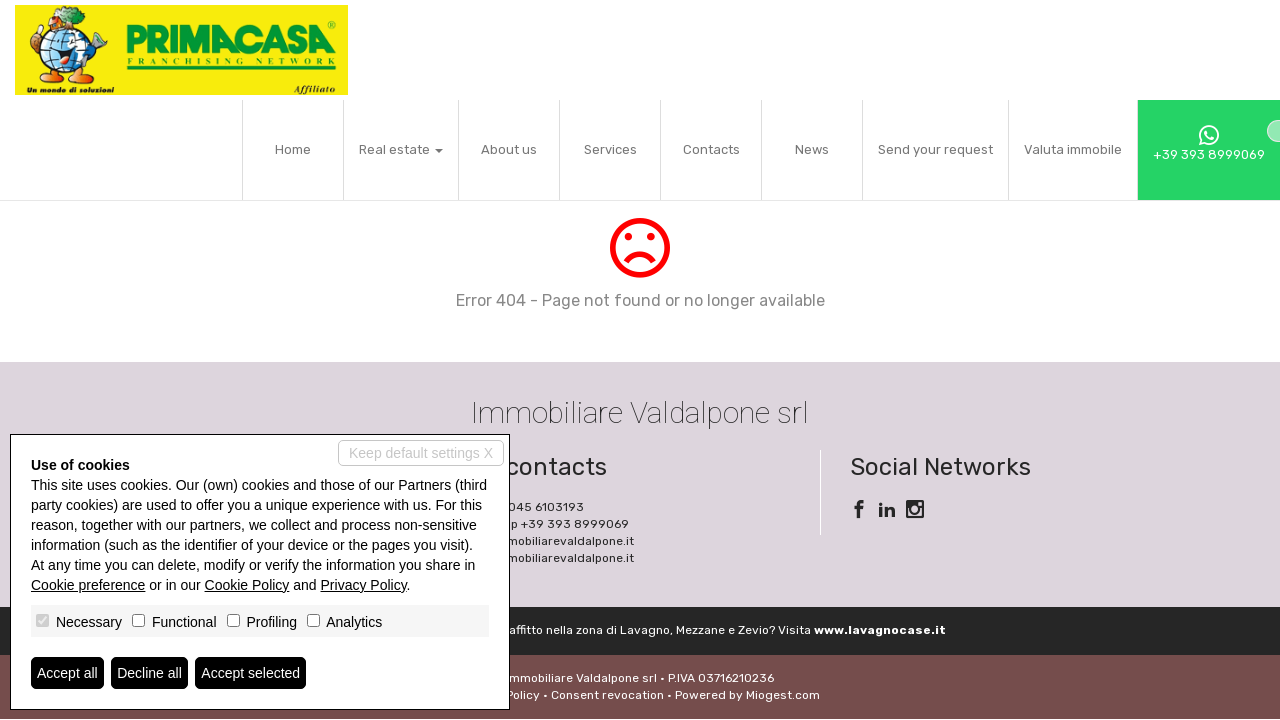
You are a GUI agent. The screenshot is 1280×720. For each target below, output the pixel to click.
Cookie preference (88, 585)
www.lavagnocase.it (880, 630)
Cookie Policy (247, 585)
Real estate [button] (401, 149)
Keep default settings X (421, 453)
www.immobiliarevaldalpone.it (547, 558)
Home (293, 149)
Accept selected (250, 673)
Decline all (149, 673)
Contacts (711, 149)
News (812, 149)
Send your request (935, 149)
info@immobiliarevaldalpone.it (547, 541)
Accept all (67, 673)
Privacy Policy (364, 585)
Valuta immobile (1073, 149)
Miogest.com (783, 695)
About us (509, 149)
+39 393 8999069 (1209, 143)
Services (610, 149)
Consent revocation (607, 695)
